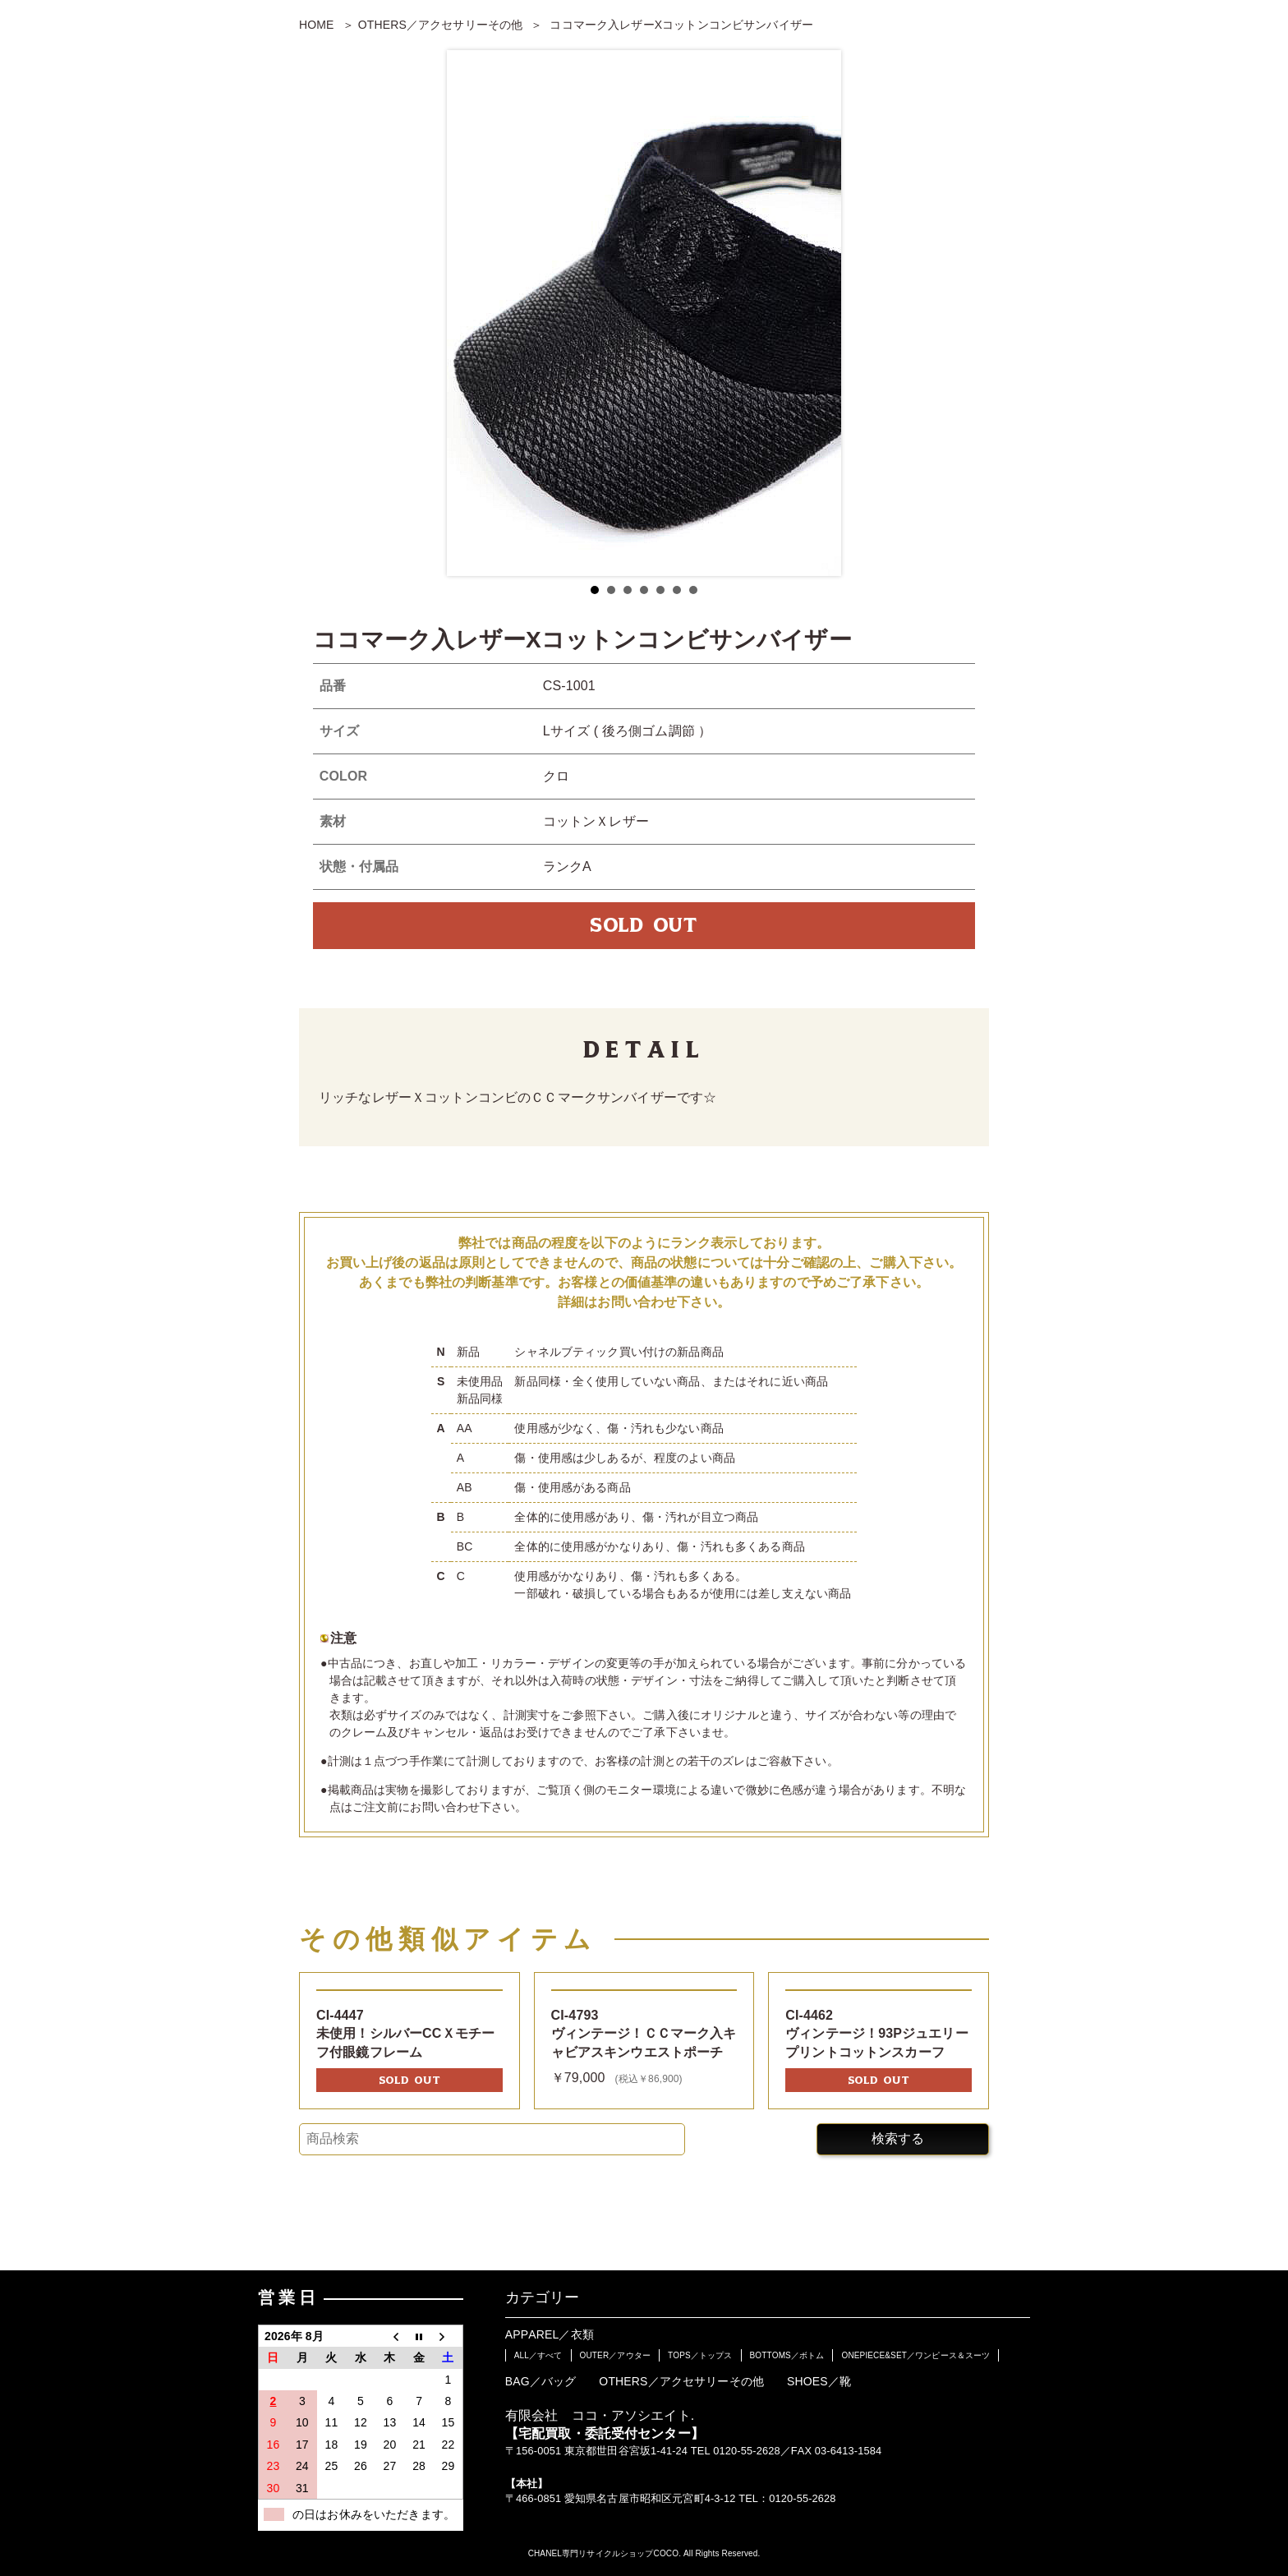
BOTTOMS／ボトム (787, 2355)
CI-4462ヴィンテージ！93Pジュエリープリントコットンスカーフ (876, 2033)
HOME (316, 24)
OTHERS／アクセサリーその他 (440, 24)
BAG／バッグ (541, 2381)
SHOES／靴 (819, 2381)
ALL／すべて (538, 2355)
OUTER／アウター (615, 2355)
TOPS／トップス (700, 2355)
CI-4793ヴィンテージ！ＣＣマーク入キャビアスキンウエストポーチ (644, 2033)
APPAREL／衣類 (549, 2334)
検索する (898, 2138)
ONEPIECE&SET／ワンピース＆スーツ (915, 2355)
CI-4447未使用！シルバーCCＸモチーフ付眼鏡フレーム (405, 2033)
